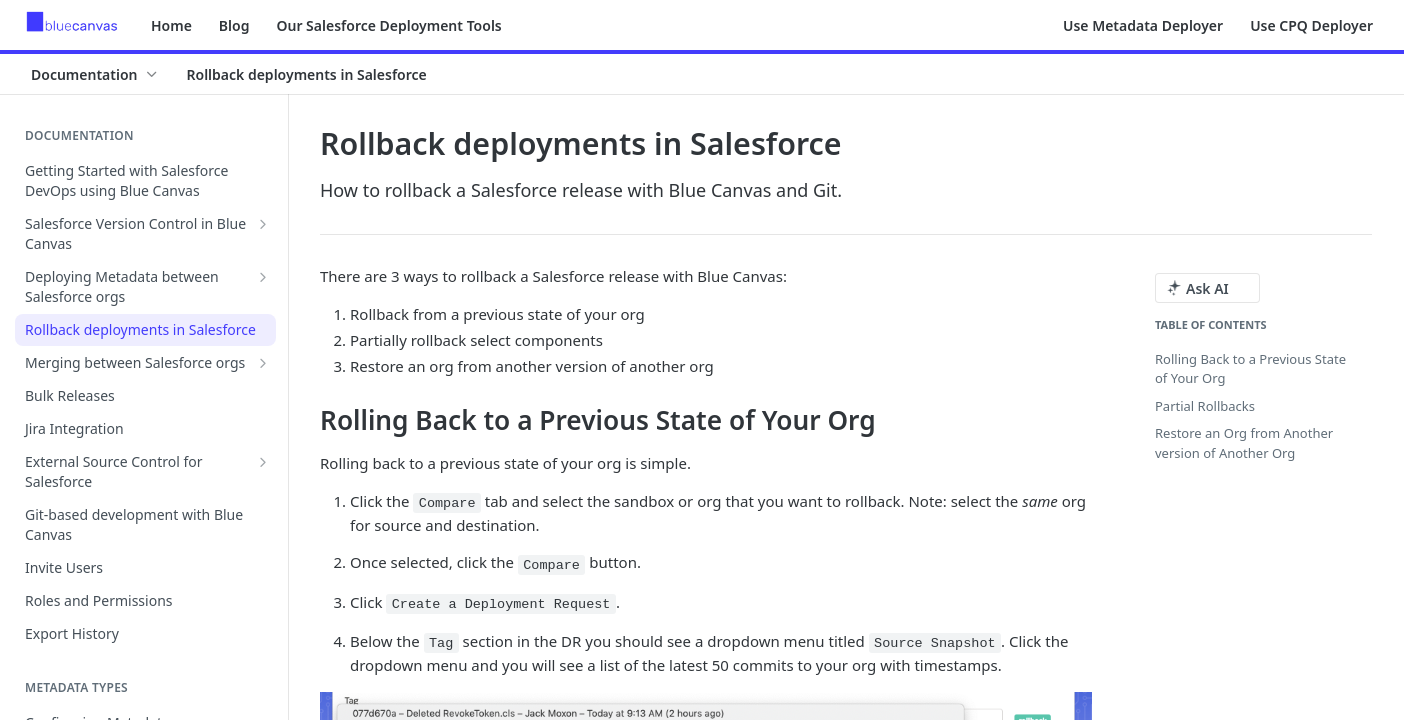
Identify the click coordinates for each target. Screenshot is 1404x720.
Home (171, 25)
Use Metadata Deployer (1143, 25)
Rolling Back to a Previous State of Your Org (1250, 369)
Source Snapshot (935, 643)
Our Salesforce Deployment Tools (388, 25)
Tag (441, 643)
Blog (234, 25)
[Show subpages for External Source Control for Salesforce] (263, 462)
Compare (447, 503)
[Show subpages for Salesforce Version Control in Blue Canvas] (263, 224)
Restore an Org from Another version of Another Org (1244, 443)
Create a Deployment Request (501, 604)
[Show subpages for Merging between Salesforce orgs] (263, 363)
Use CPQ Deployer (1311, 25)
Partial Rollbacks (1205, 406)
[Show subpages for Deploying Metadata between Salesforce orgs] (263, 277)
